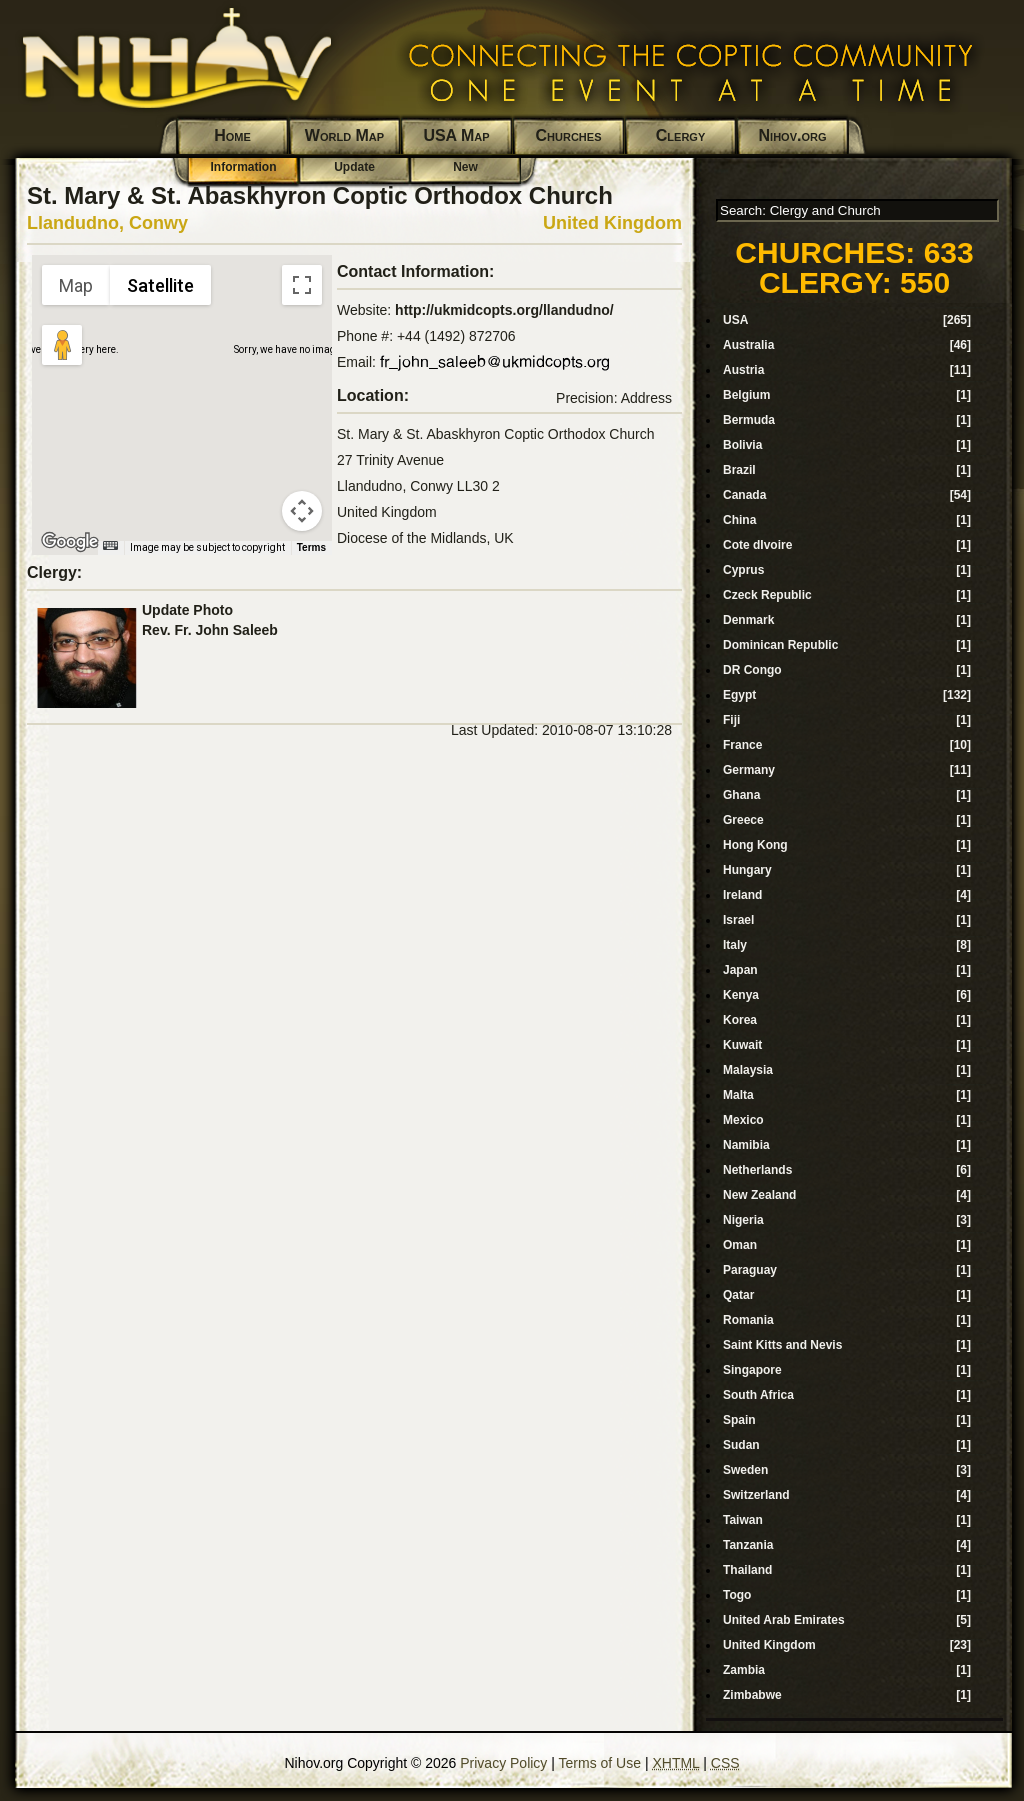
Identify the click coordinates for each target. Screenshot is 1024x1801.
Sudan (741, 1445)
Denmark (748, 620)
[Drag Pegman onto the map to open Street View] (62, 345)
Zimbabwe (752, 1695)
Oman (740, 1245)
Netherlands (757, 1170)
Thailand (747, 1570)
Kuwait (742, 1045)
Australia (748, 345)
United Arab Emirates (784, 1620)
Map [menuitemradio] (76, 285)
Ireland (742, 895)
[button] (182, 393)
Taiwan (743, 1520)
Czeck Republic (767, 595)
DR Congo (752, 670)
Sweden (745, 1470)
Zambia (744, 1670)
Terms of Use (600, 1763)
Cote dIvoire (757, 545)
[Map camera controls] (302, 511)
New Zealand (759, 1195)
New (465, 167)
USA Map (456, 135)
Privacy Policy (503, 1763)
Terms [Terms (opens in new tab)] (311, 547)
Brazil (739, 470)
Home (232, 135)
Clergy (680, 135)
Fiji (731, 720)
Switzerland (756, 1495)
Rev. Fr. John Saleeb (210, 630)
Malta (738, 1095)
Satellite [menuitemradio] (160, 285)
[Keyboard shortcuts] (110, 545)
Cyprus (743, 570)
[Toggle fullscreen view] (302, 285)
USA (735, 320)
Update (354, 167)
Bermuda (749, 420)
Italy (735, 945)
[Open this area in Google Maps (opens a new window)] (70, 542)
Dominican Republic (780, 645)
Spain (739, 1420)
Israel (738, 920)
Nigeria (743, 1220)
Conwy (158, 223)
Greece (743, 820)
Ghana (741, 795)
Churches (569, 135)
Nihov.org (793, 135)
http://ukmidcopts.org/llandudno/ (504, 310)
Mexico (743, 1120)
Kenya (741, 995)
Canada (744, 495)
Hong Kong (755, 845)
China (739, 520)
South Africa (758, 1395)
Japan (740, 970)
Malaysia (748, 1070)
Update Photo (187, 610)
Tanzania (748, 1545)
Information (244, 167)
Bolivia (742, 445)
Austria (743, 370)
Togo (737, 1595)
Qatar (738, 1295)
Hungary (747, 870)
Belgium (746, 395)
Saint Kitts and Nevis (782, 1345)
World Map (344, 135)
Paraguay (750, 1270)
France (742, 745)
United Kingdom (612, 223)
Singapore (752, 1370)
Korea (740, 1020)
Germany (749, 770)
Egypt (739, 695)
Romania (748, 1320)
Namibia (746, 1145)
